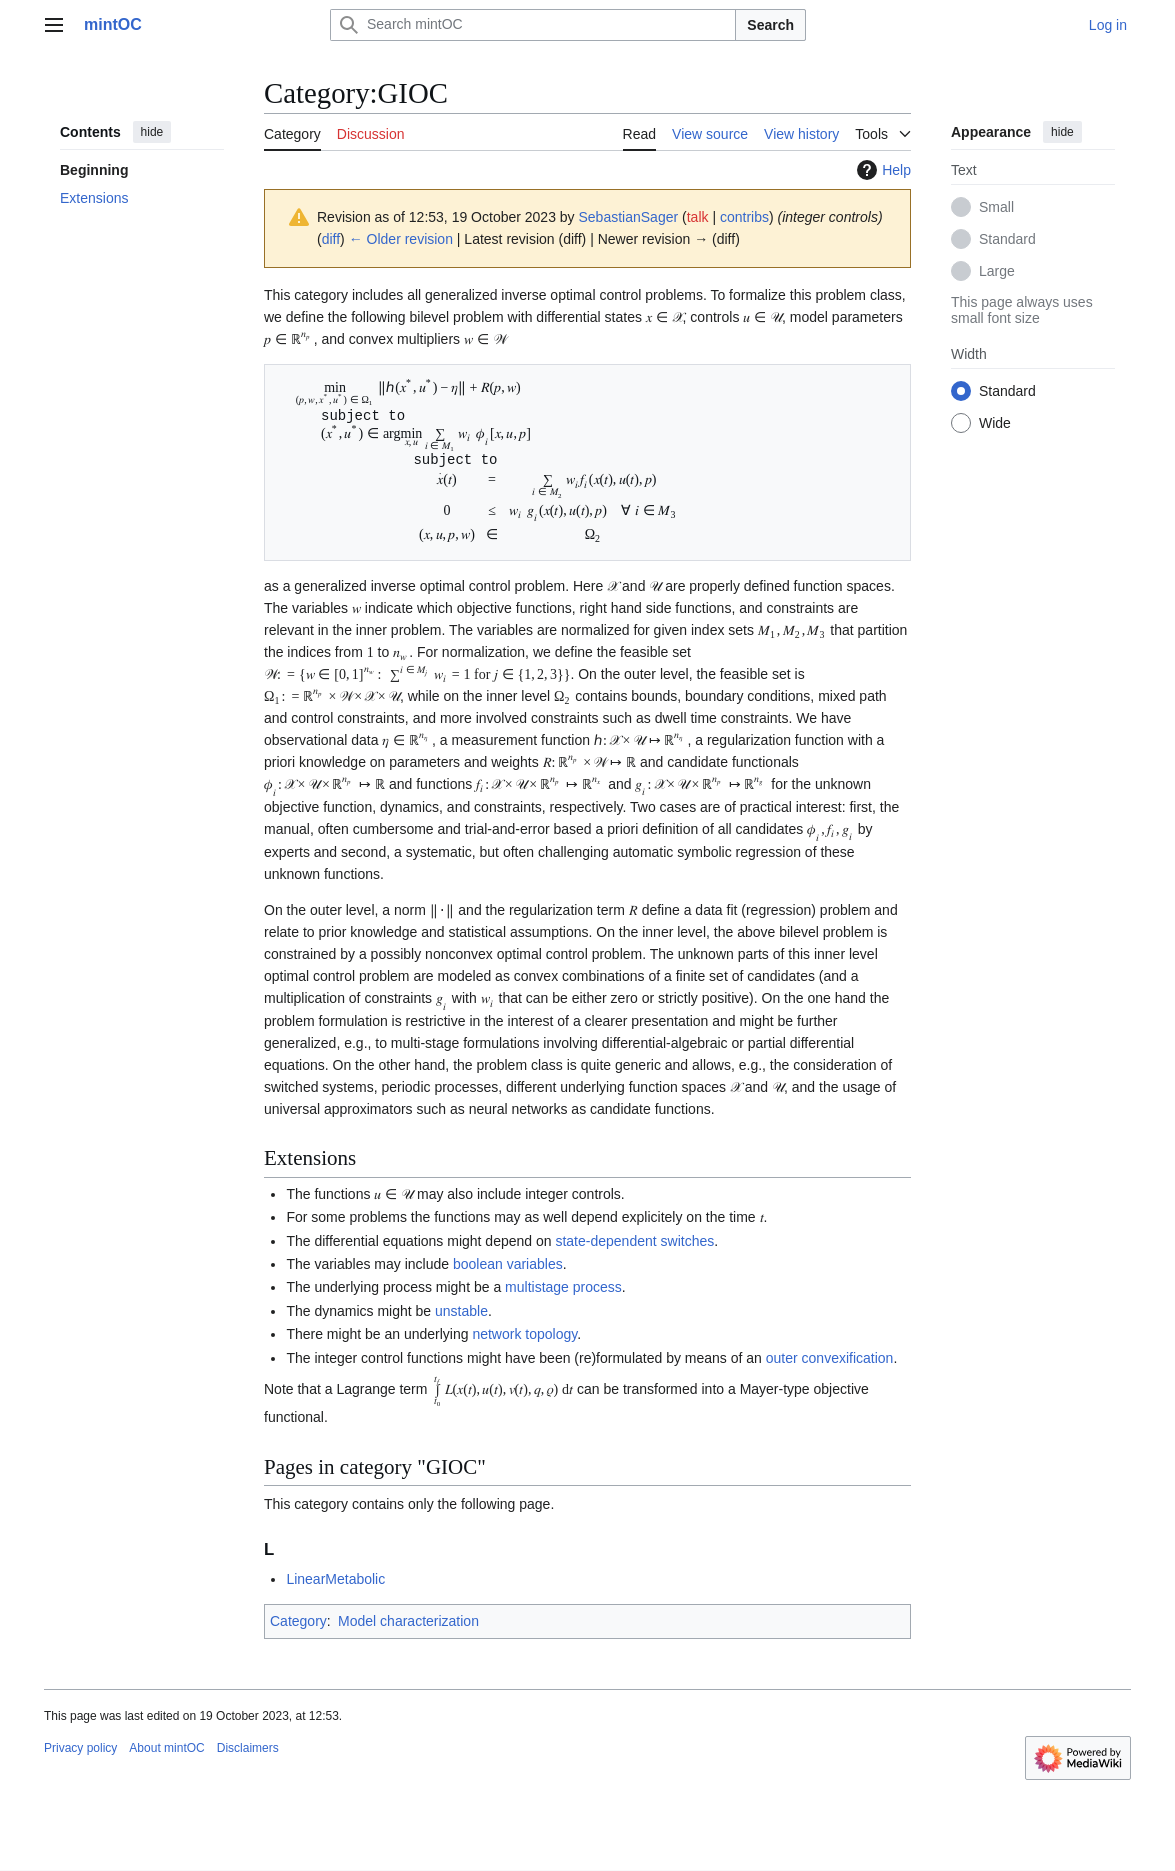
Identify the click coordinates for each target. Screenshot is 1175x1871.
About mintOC (166, 1750)
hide (152, 132)
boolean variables (508, 1265)
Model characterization (408, 1623)
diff (331, 239)
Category (298, 1623)
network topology (524, 1335)
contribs (744, 217)
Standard (1007, 239)
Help (881, 170)
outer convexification (830, 1359)
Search (770, 25)
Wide (995, 423)
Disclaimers (248, 1750)
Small (996, 207)
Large (997, 271)
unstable (461, 1312)
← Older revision (401, 239)
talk (698, 217)
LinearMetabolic (335, 1581)
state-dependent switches (634, 1242)
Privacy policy (80, 1750)
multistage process (563, 1288)
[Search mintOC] (533, 25)
